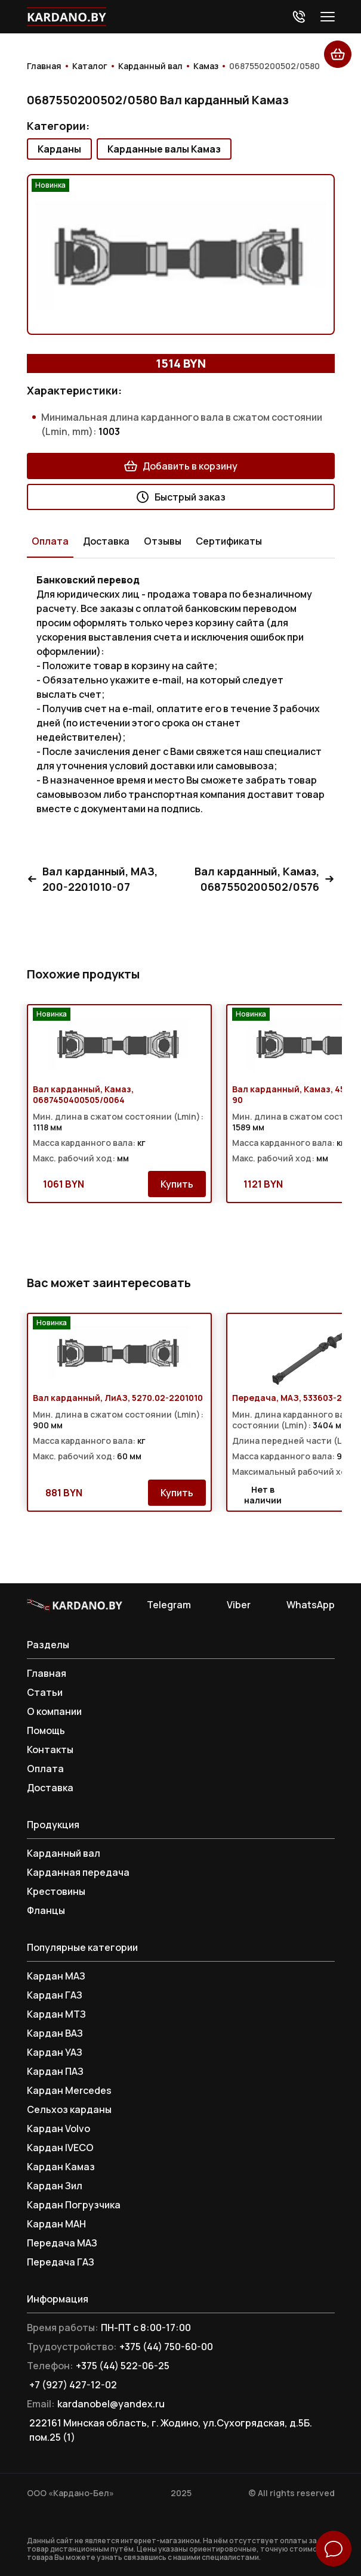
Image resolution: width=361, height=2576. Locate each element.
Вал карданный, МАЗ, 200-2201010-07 (92, 879)
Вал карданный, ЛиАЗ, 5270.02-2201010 (118, 1398)
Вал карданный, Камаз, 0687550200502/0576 (265, 879)
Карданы (59, 149)
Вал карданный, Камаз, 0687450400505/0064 (83, 1094)
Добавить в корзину (180, 466)
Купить (177, 1184)
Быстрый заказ (180, 497)
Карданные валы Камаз (164, 149)
